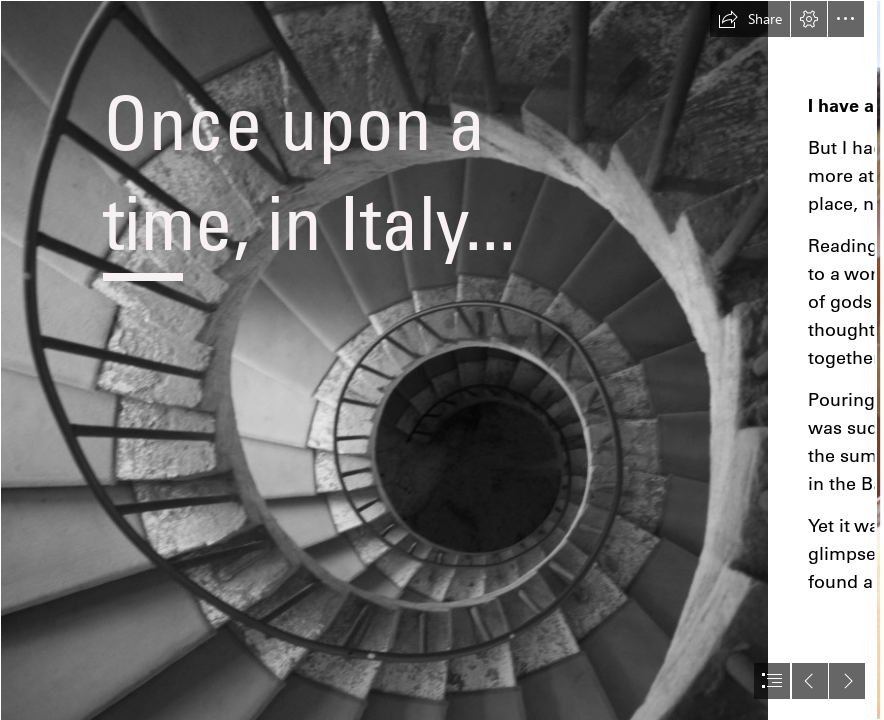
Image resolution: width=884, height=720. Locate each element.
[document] (442, 360)
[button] (750, 19)
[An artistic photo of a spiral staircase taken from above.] (384, 360)
